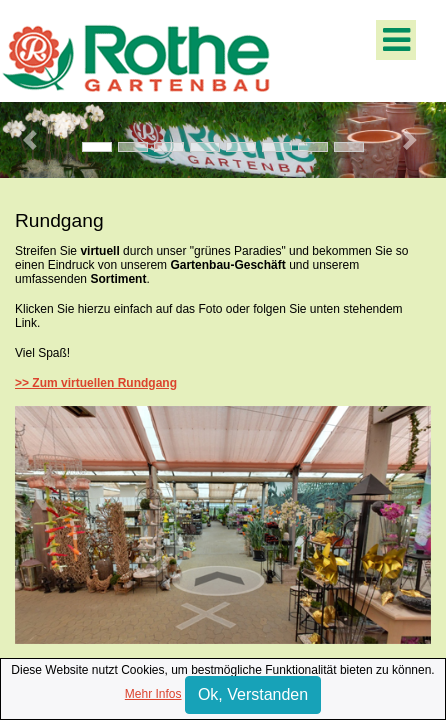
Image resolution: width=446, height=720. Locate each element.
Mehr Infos (153, 694)
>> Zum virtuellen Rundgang (96, 383)
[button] (33, 140)
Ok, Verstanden (253, 694)
